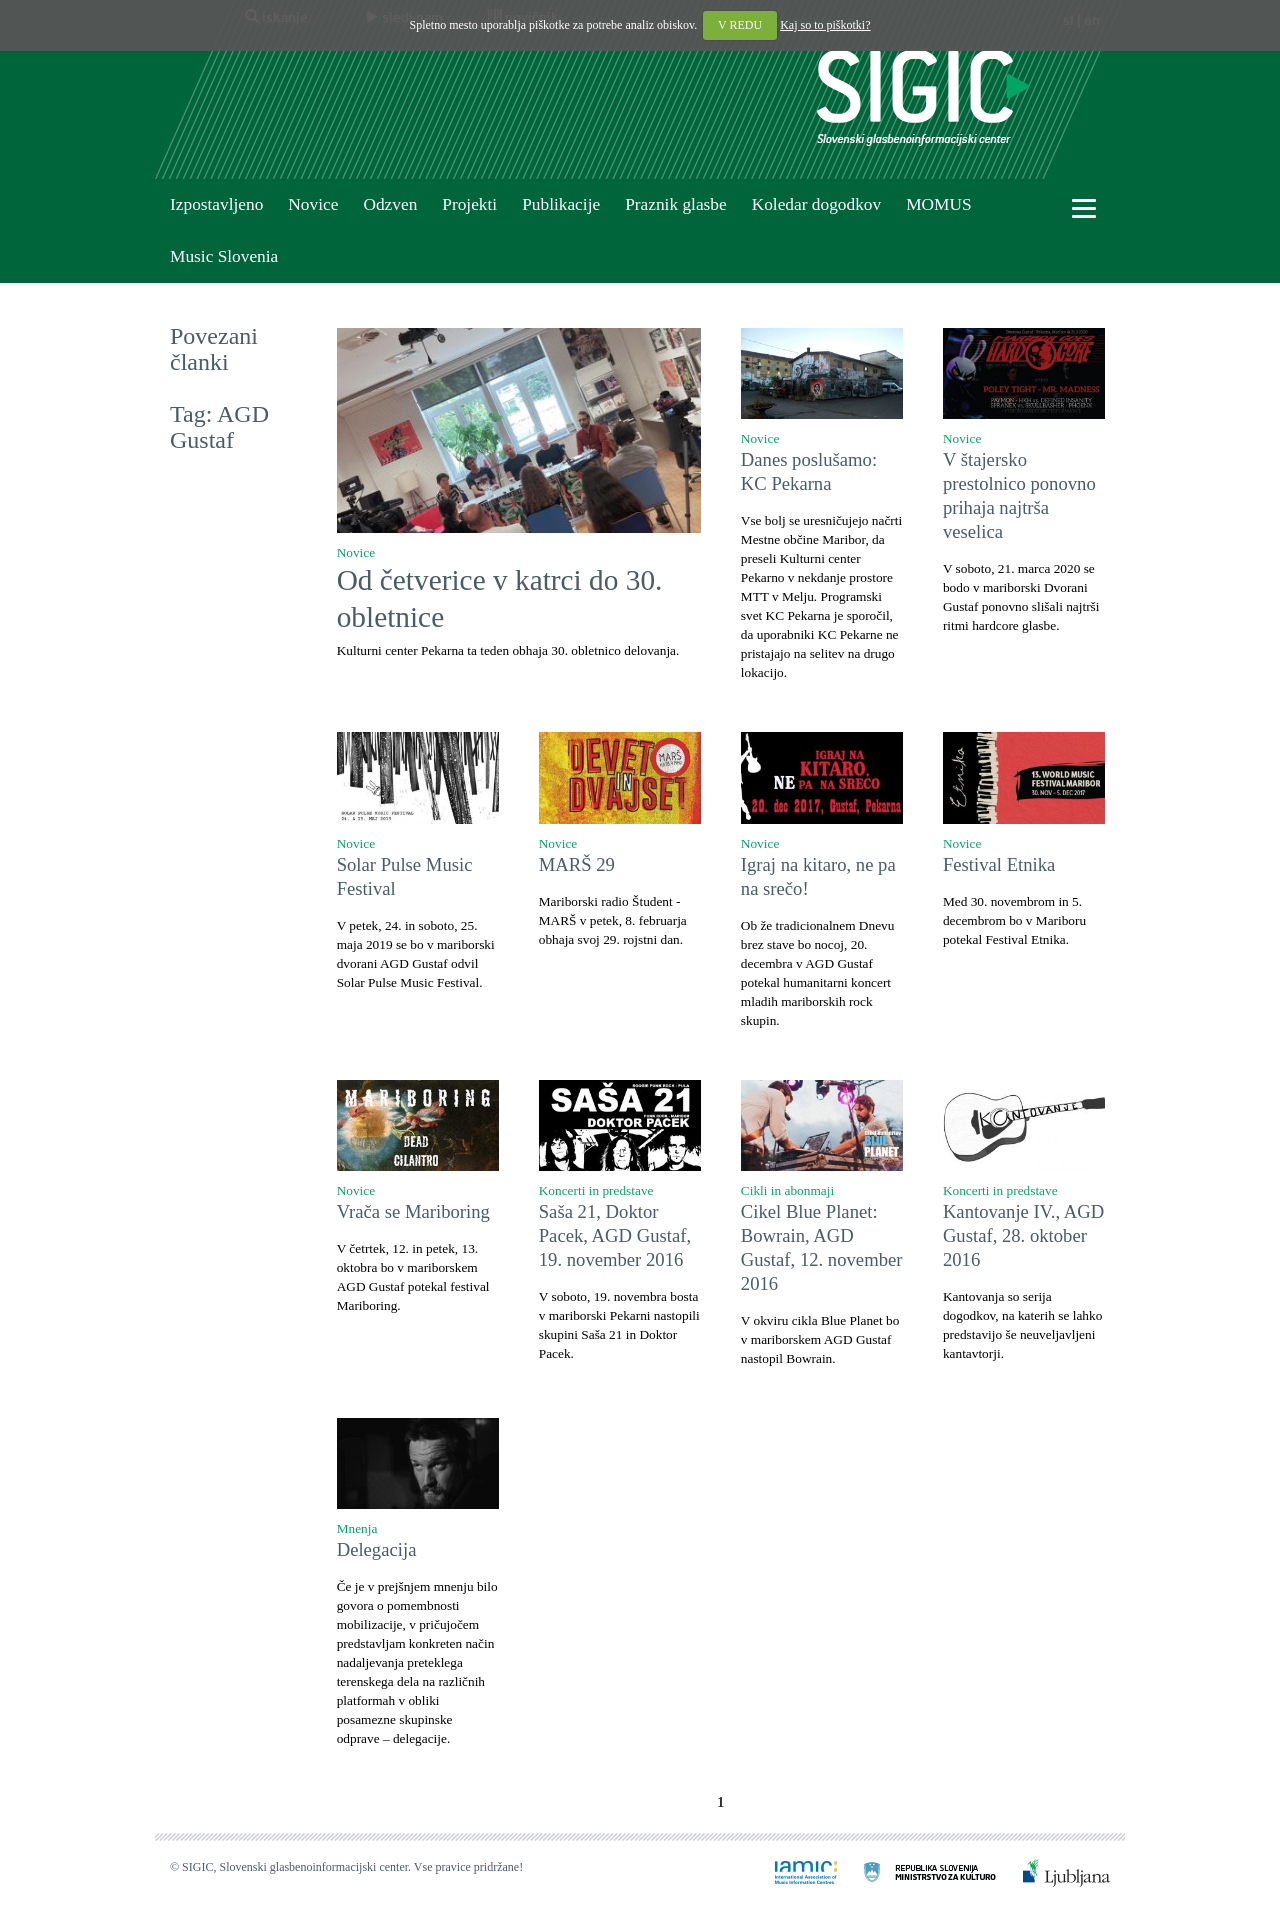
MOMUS (938, 204)
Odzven (390, 204)
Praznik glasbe (676, 204)
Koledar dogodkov (816, 204)
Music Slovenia (224, 256)
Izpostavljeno (216, 204)
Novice (313, 204)
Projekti (469, 204)
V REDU (740, 25)
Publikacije (561, 204)
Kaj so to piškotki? (825, 25)
